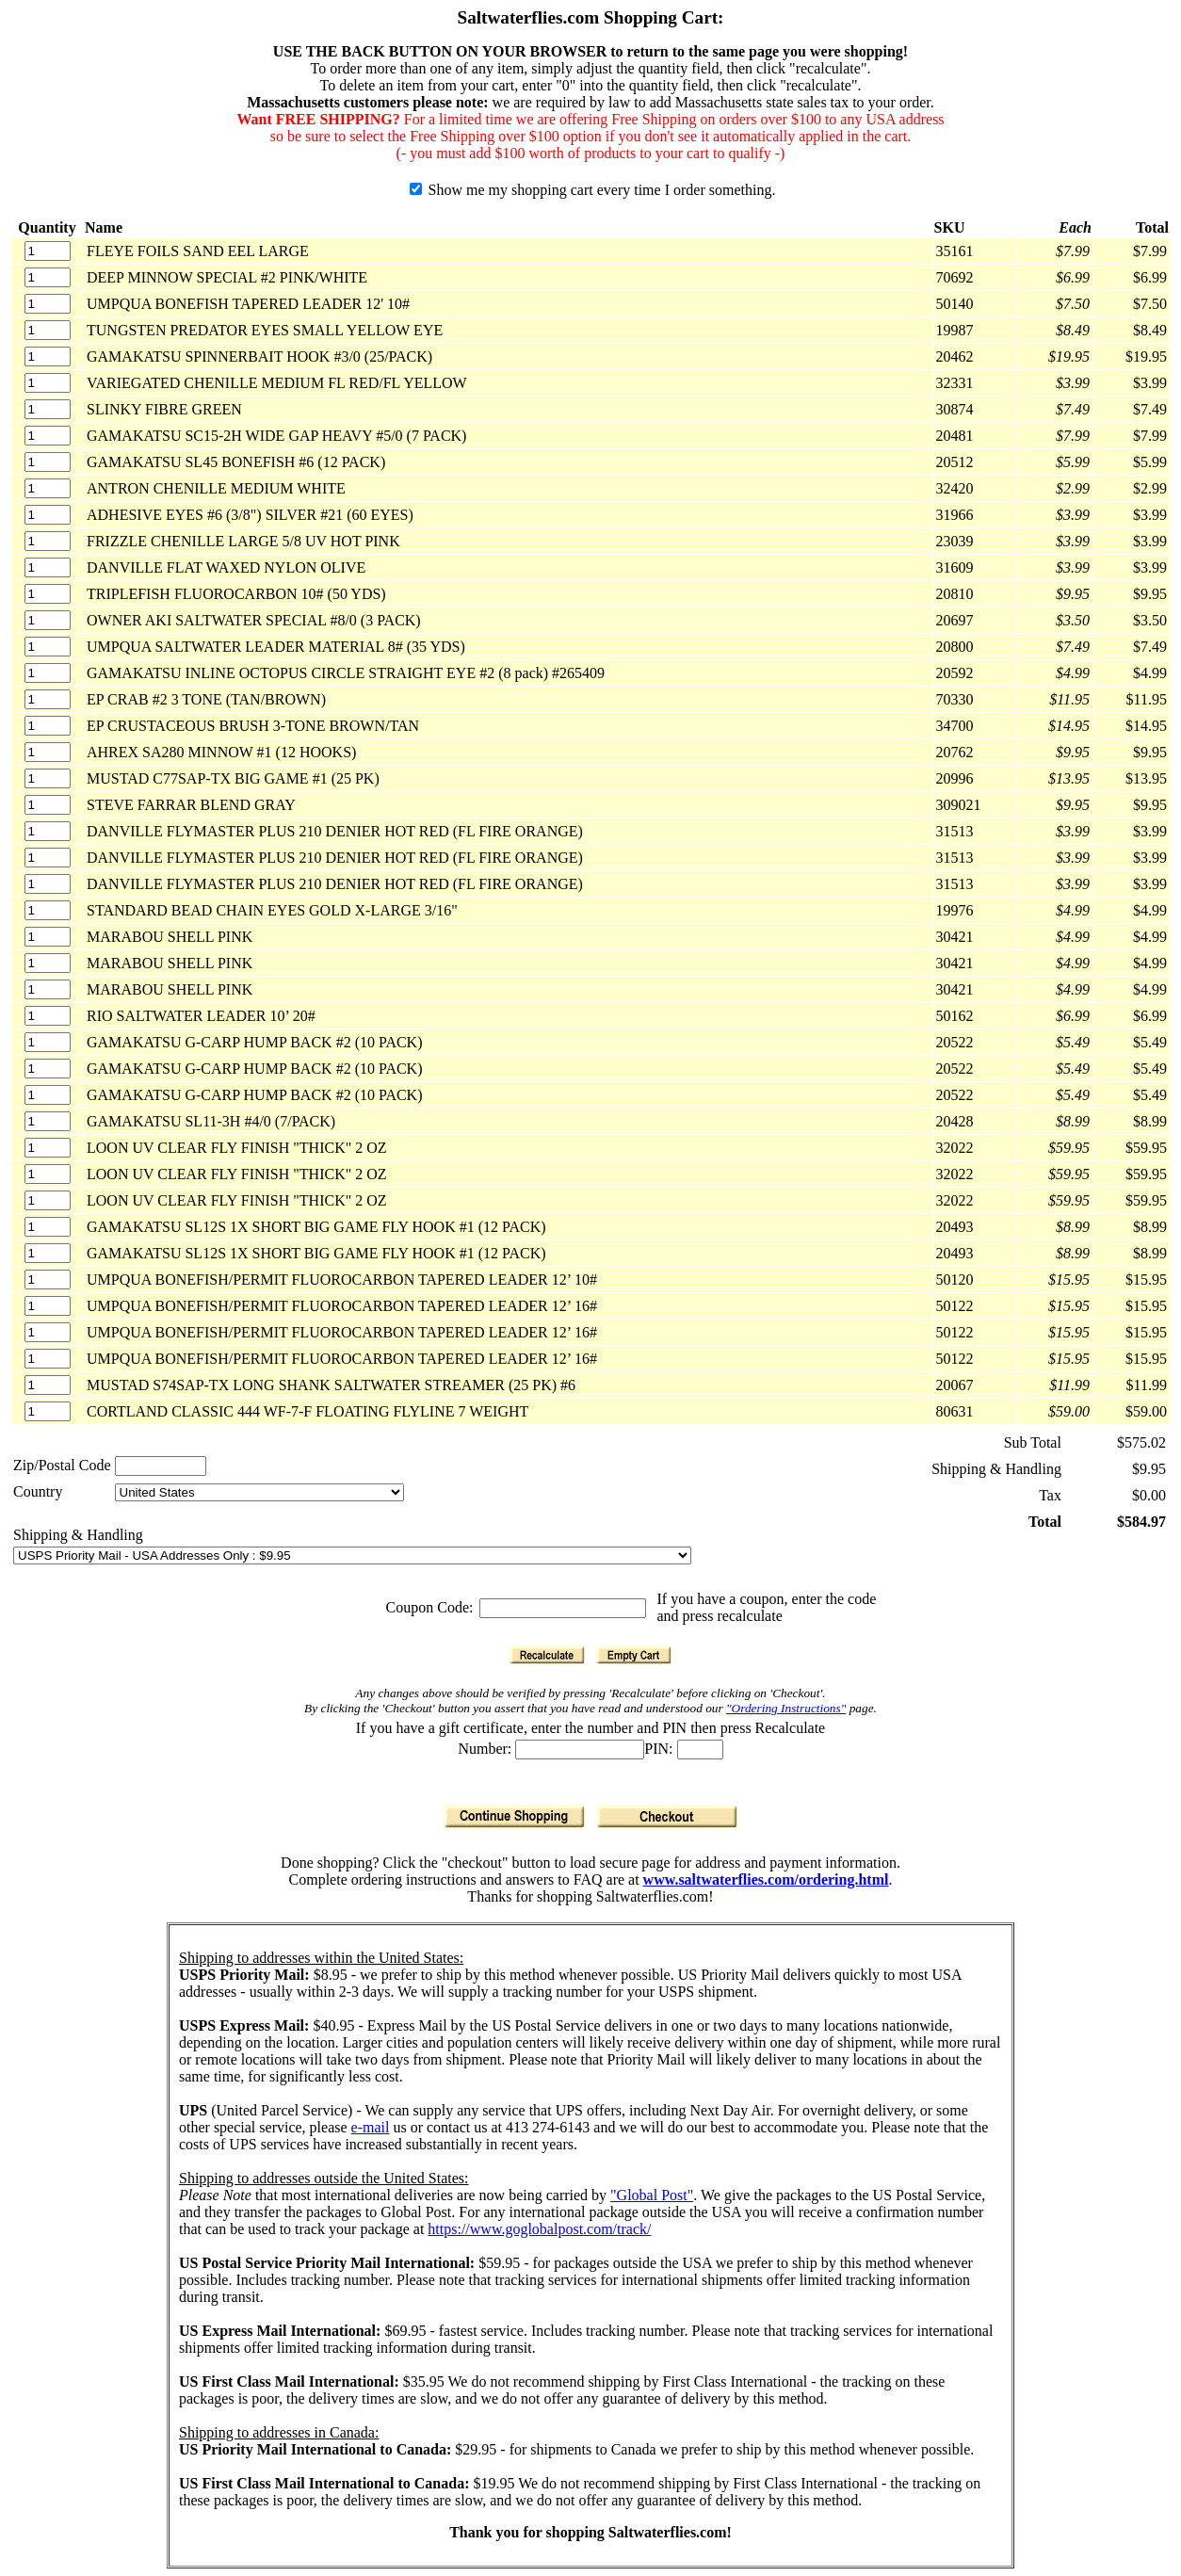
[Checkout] (666, 1816)
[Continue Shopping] (514, 1816)
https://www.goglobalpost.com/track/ (539, 2229)
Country (37, 1491)
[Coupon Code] (562, 1608)
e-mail (370, 2127)
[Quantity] (47, 251)
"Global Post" (651, 2195)
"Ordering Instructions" (786, 1708)
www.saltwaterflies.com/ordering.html (766, 1879)
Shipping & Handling (78, 1535)
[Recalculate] (547, 1654)
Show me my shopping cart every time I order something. (593, 190)
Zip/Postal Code (62, 1465)
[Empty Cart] (633, 1654)
